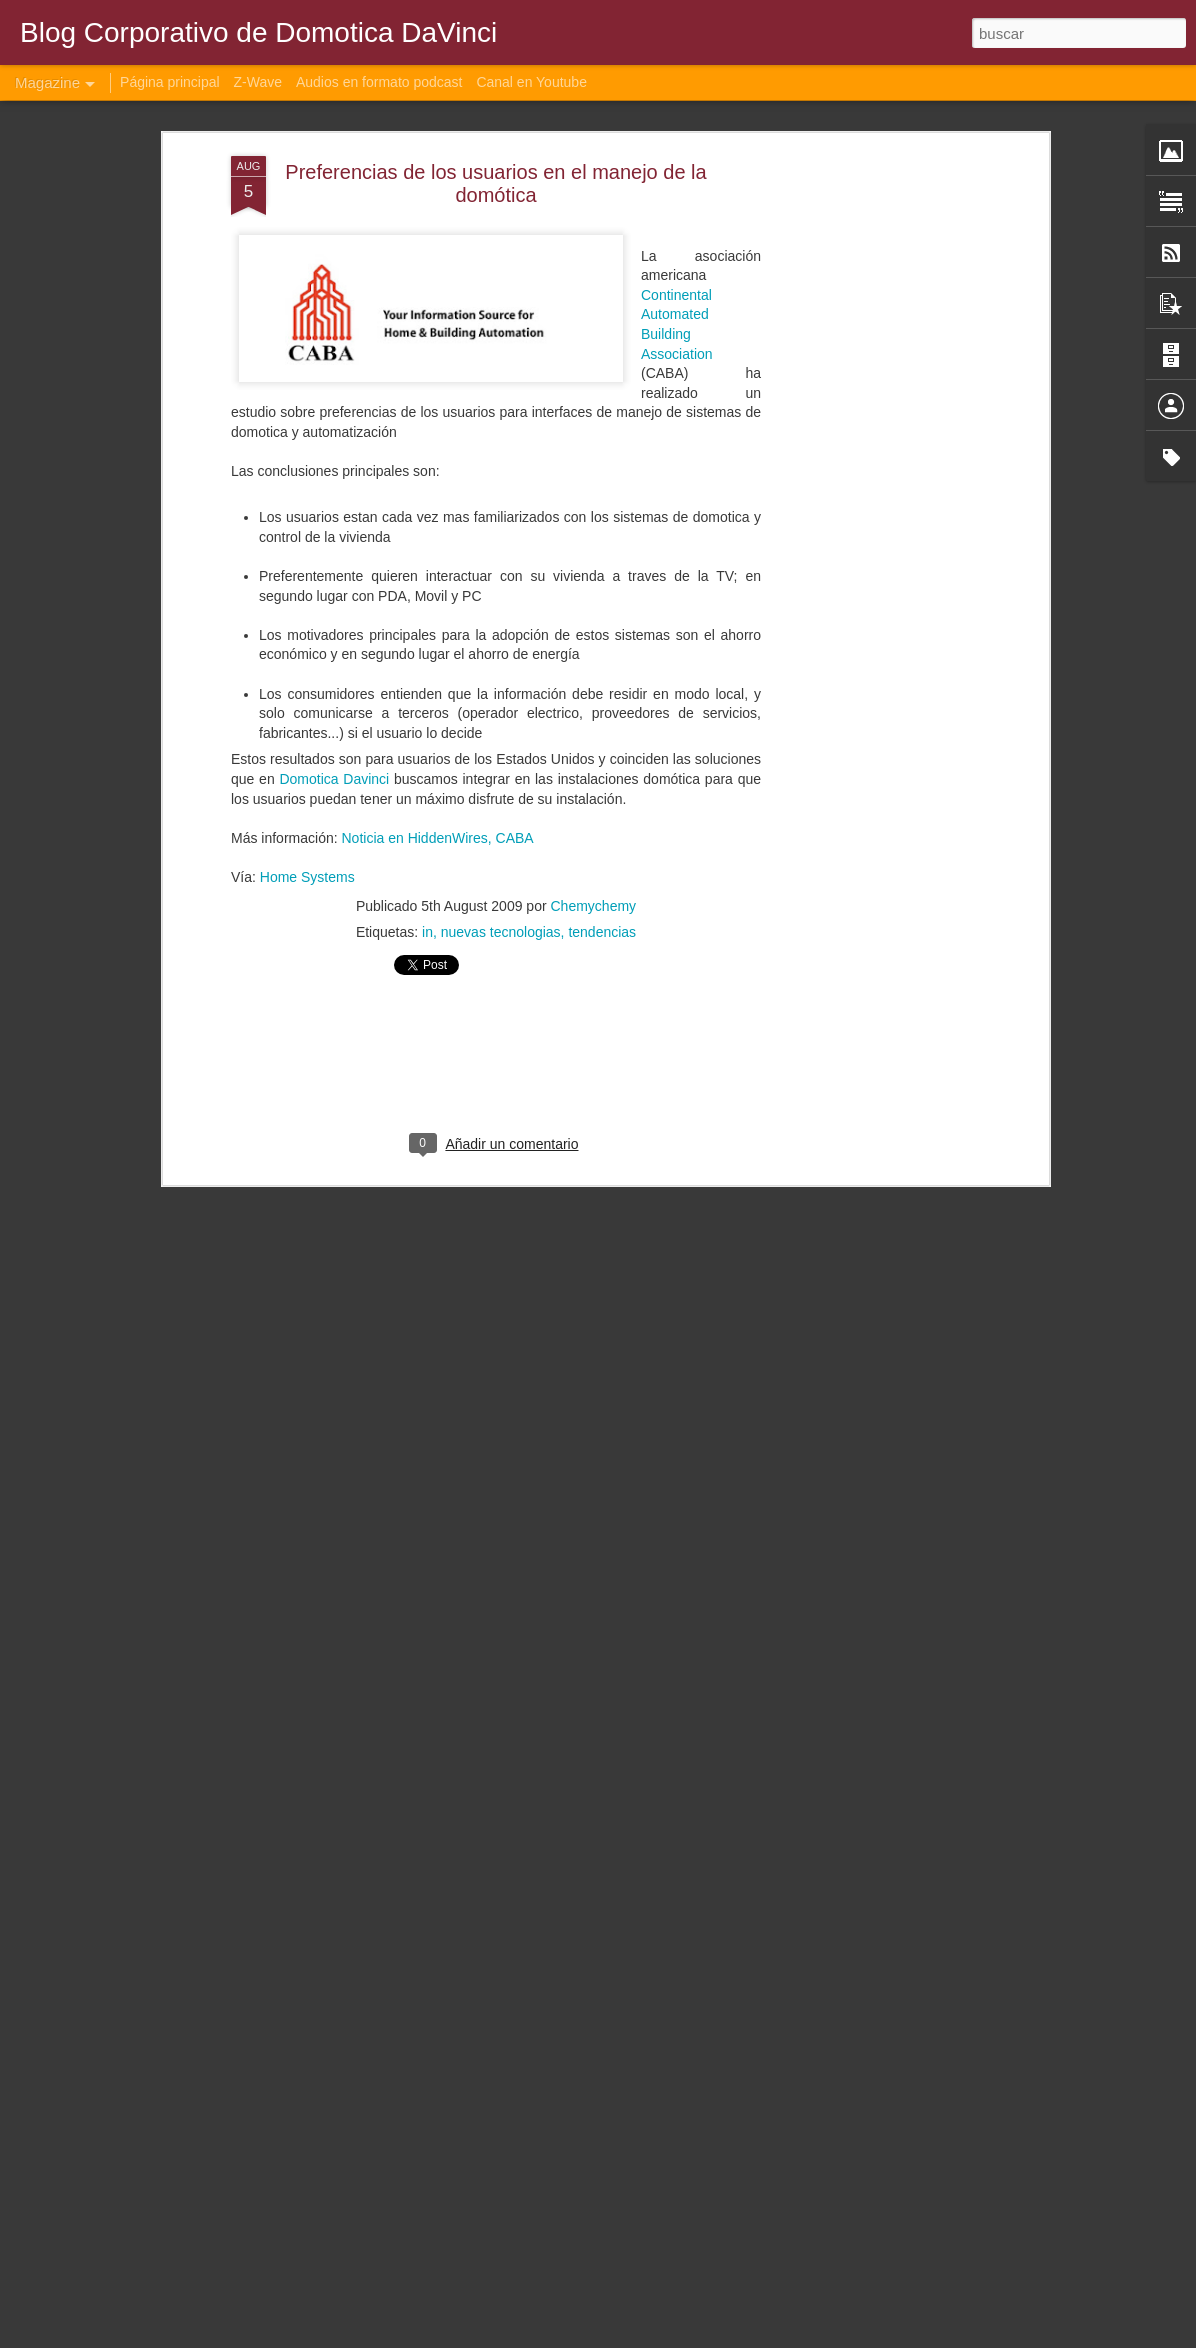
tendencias (602, 850)
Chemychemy (594, 824)
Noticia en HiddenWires (413, 756)
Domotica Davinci (334, 697)
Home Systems (307, 795)
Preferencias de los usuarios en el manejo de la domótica (495, 101)
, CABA (511, 756)
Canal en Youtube (531, 82)
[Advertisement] (871, 389)
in (427, 850)
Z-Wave (258, 82)
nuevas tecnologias (501, 850)
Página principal (170, 82)
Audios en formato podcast (379, 82)
